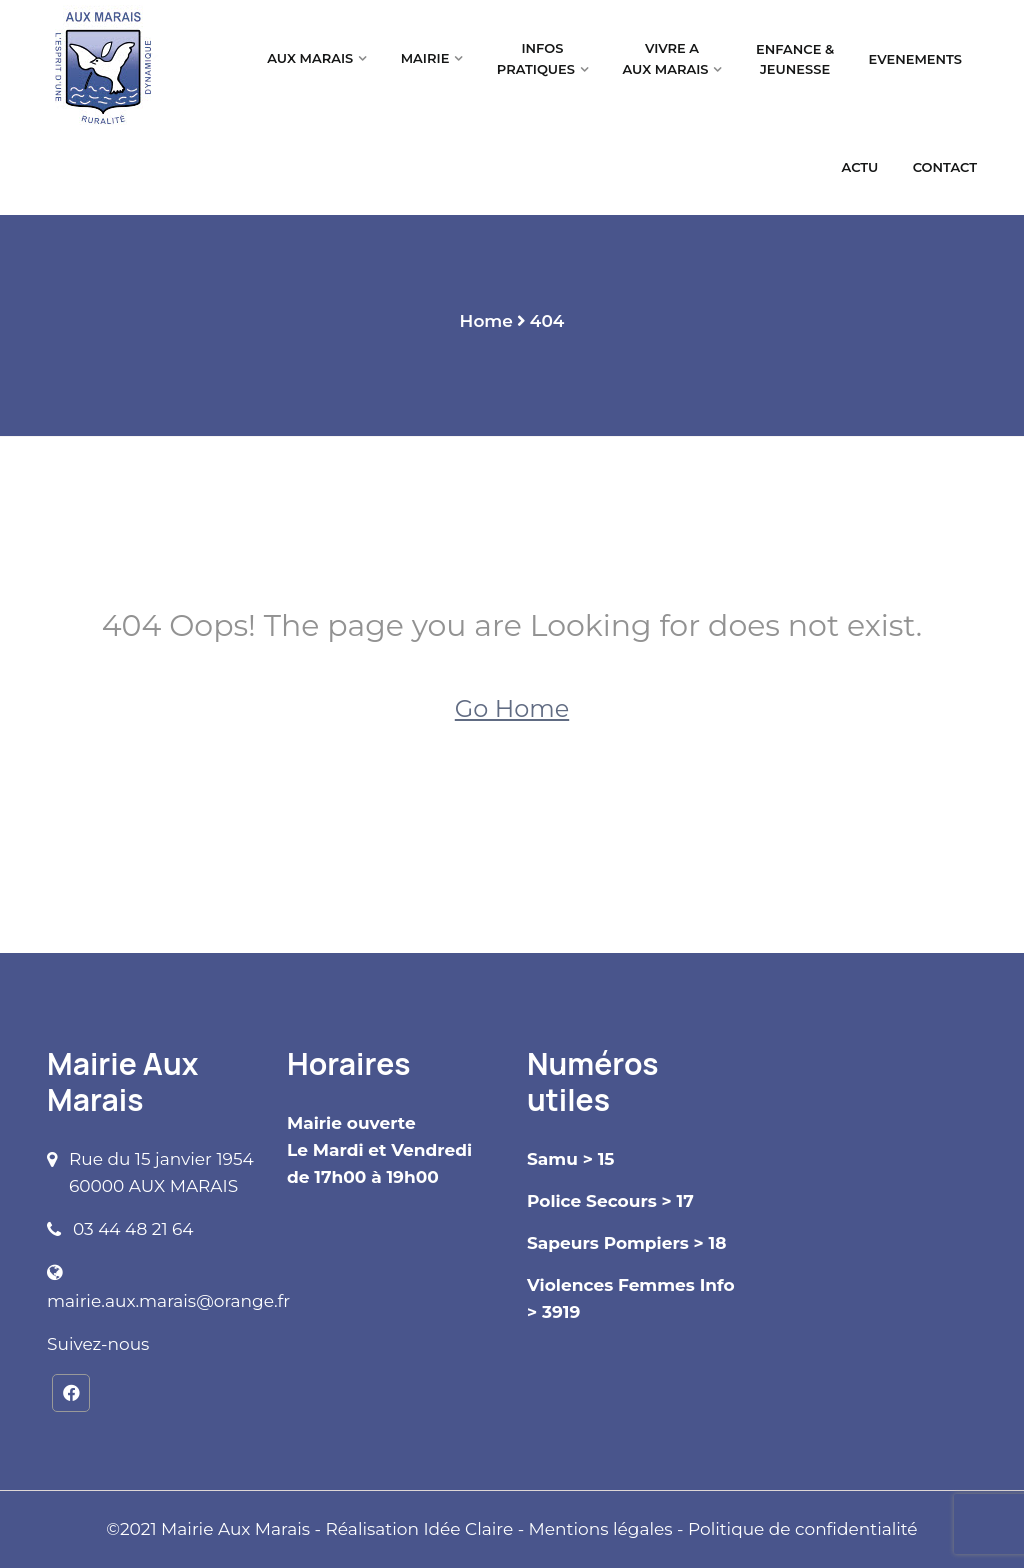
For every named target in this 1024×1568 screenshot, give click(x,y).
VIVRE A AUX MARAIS (665, 58)
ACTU (860, 167)
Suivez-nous (98, 1344)
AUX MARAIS (310, 58)
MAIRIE (425, 58)
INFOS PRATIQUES (536, 58)
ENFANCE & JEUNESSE (795, 59)
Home (486, 321)
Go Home (512, 708)
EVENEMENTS (915, 59)
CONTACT (945, 167)
